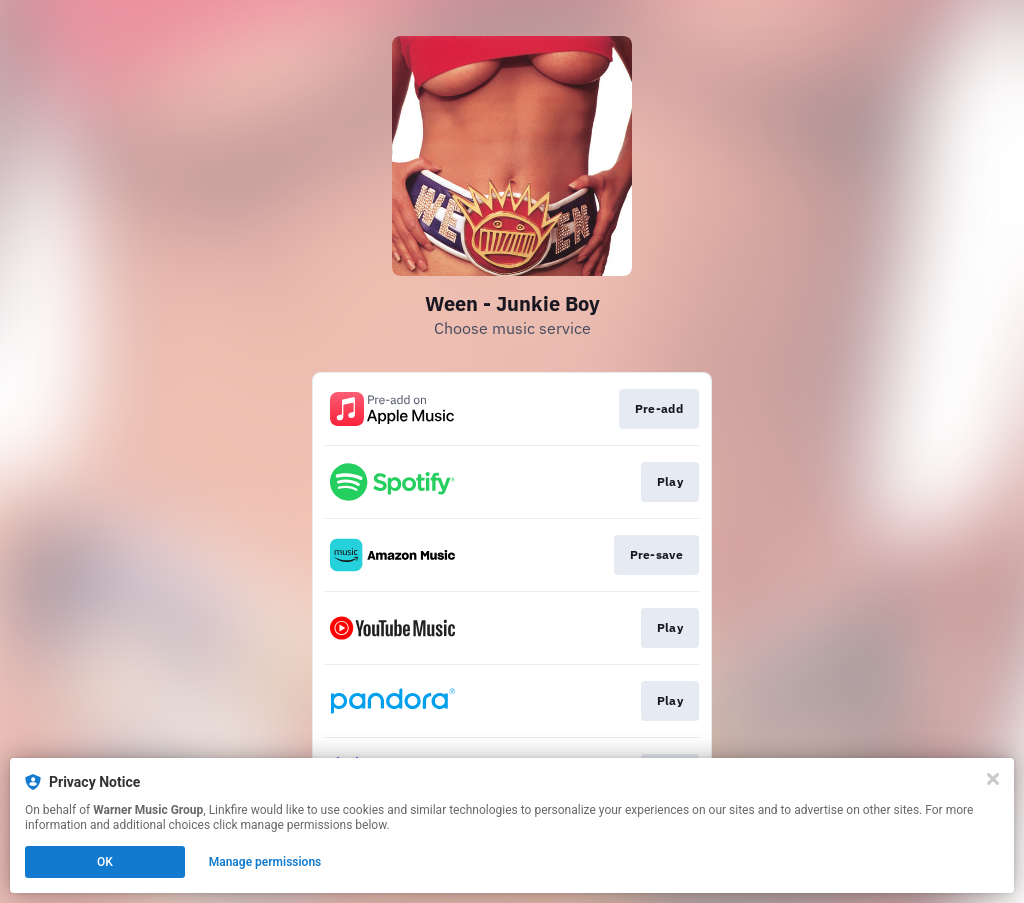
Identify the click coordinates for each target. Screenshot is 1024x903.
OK (105, 862)
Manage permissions (265, 862)
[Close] (993, 779)
